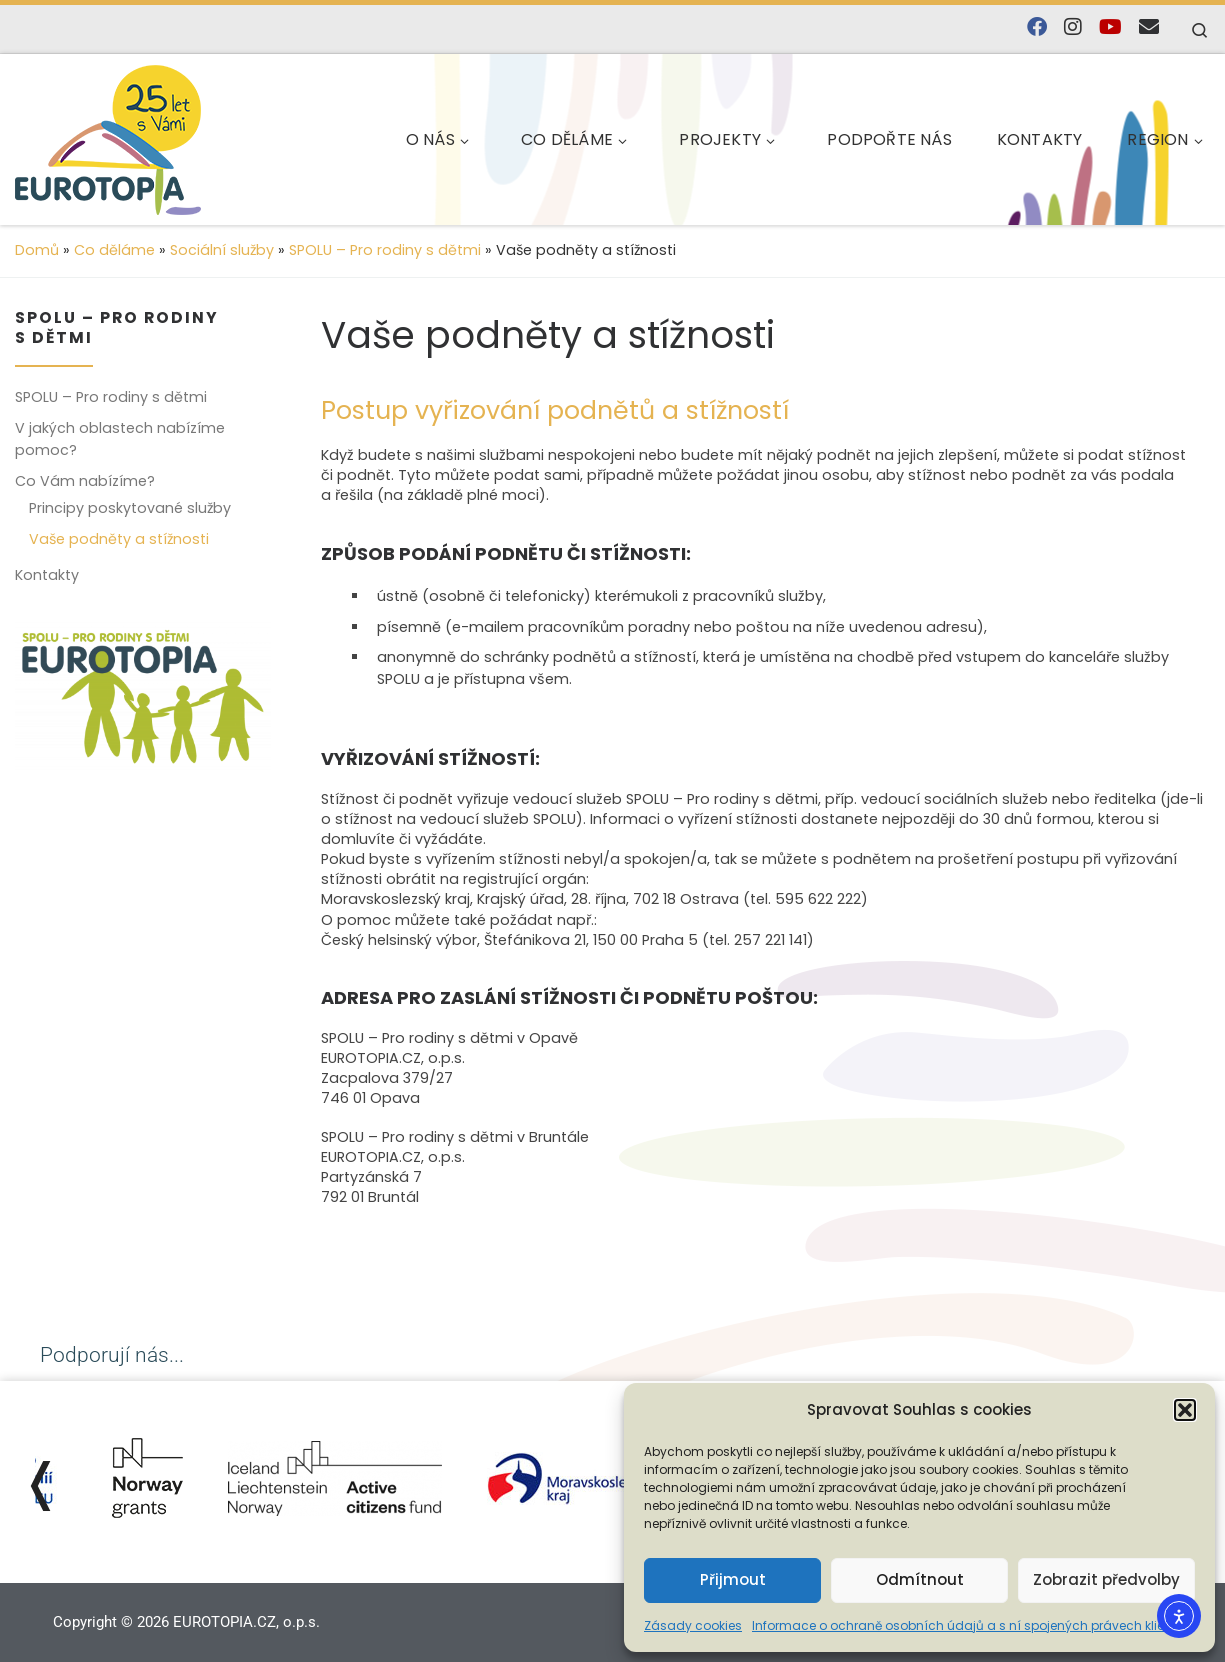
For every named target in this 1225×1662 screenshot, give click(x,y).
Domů (37, 250)
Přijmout (733, 1579)
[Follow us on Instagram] (1073, 27)
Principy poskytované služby (130, 508)
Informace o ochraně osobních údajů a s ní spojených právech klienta (968, 1625)
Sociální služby (222, 250)
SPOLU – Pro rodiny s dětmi (385, 250)
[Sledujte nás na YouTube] (1110, 27)
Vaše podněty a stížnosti (119, 539)
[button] (1185, 1410)
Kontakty (47, 575)
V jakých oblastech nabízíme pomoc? (120, 439)
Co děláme (114, 250)
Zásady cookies (693, 1625)
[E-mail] (1149, 27)
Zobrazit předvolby (1106, 1579)
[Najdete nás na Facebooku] (1037, 27)
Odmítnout (920, 1579)
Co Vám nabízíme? (85, 481)
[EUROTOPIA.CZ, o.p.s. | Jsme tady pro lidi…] (155, 136)
